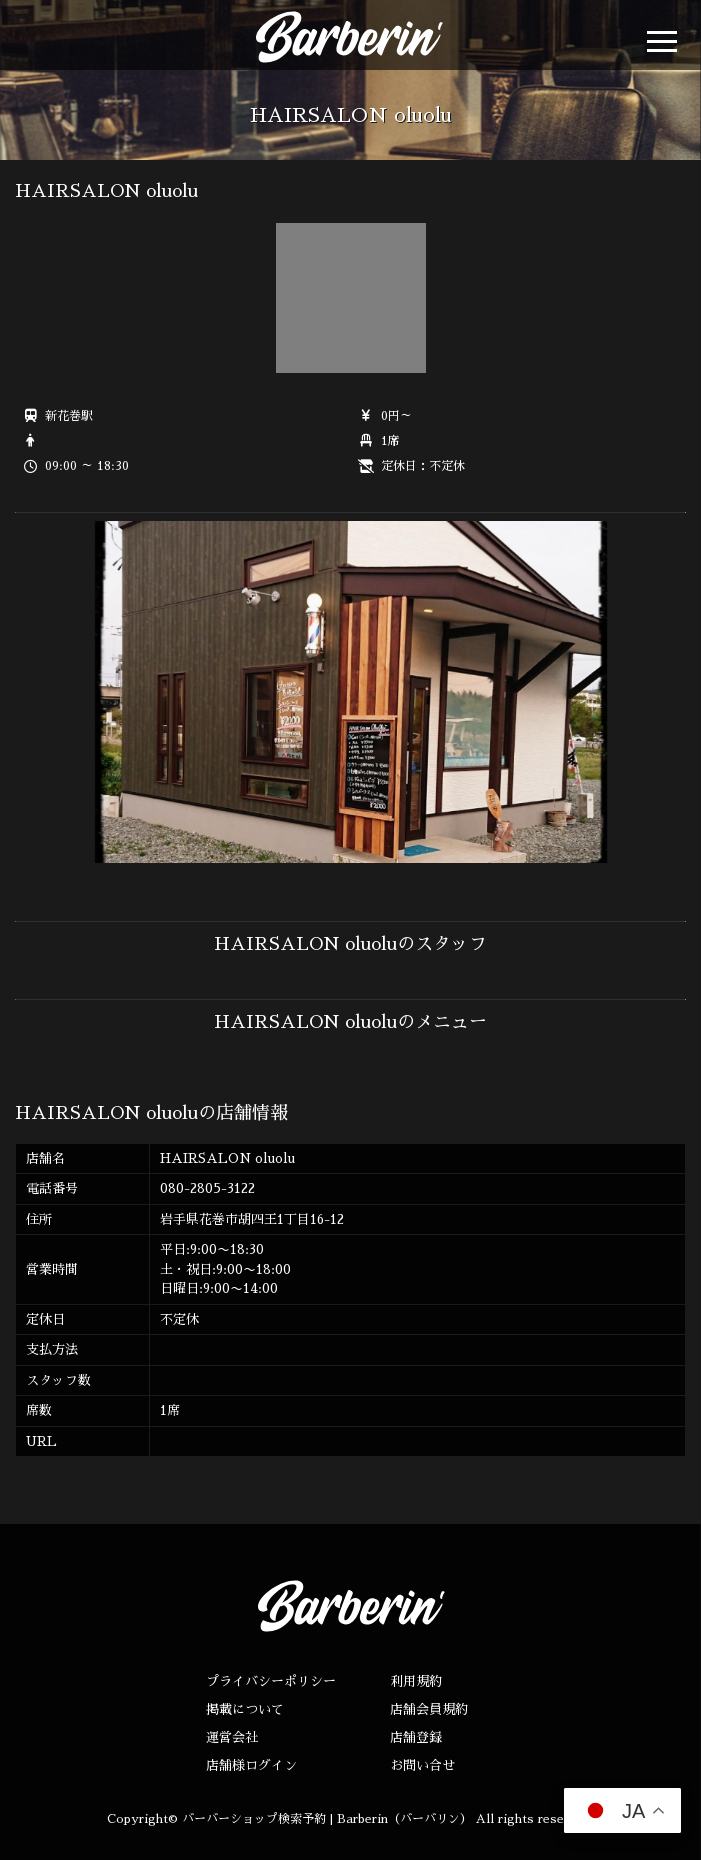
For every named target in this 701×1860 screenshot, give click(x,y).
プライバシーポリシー (271, 1681)
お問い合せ (422, 1765)
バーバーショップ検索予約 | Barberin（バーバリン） (327, 1819)
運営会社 (232, 1737)
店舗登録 (416, 1737)
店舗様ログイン (251, 1765)
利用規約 (416, 1681)
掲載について (245, 1709)
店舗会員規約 (429, 1709)
